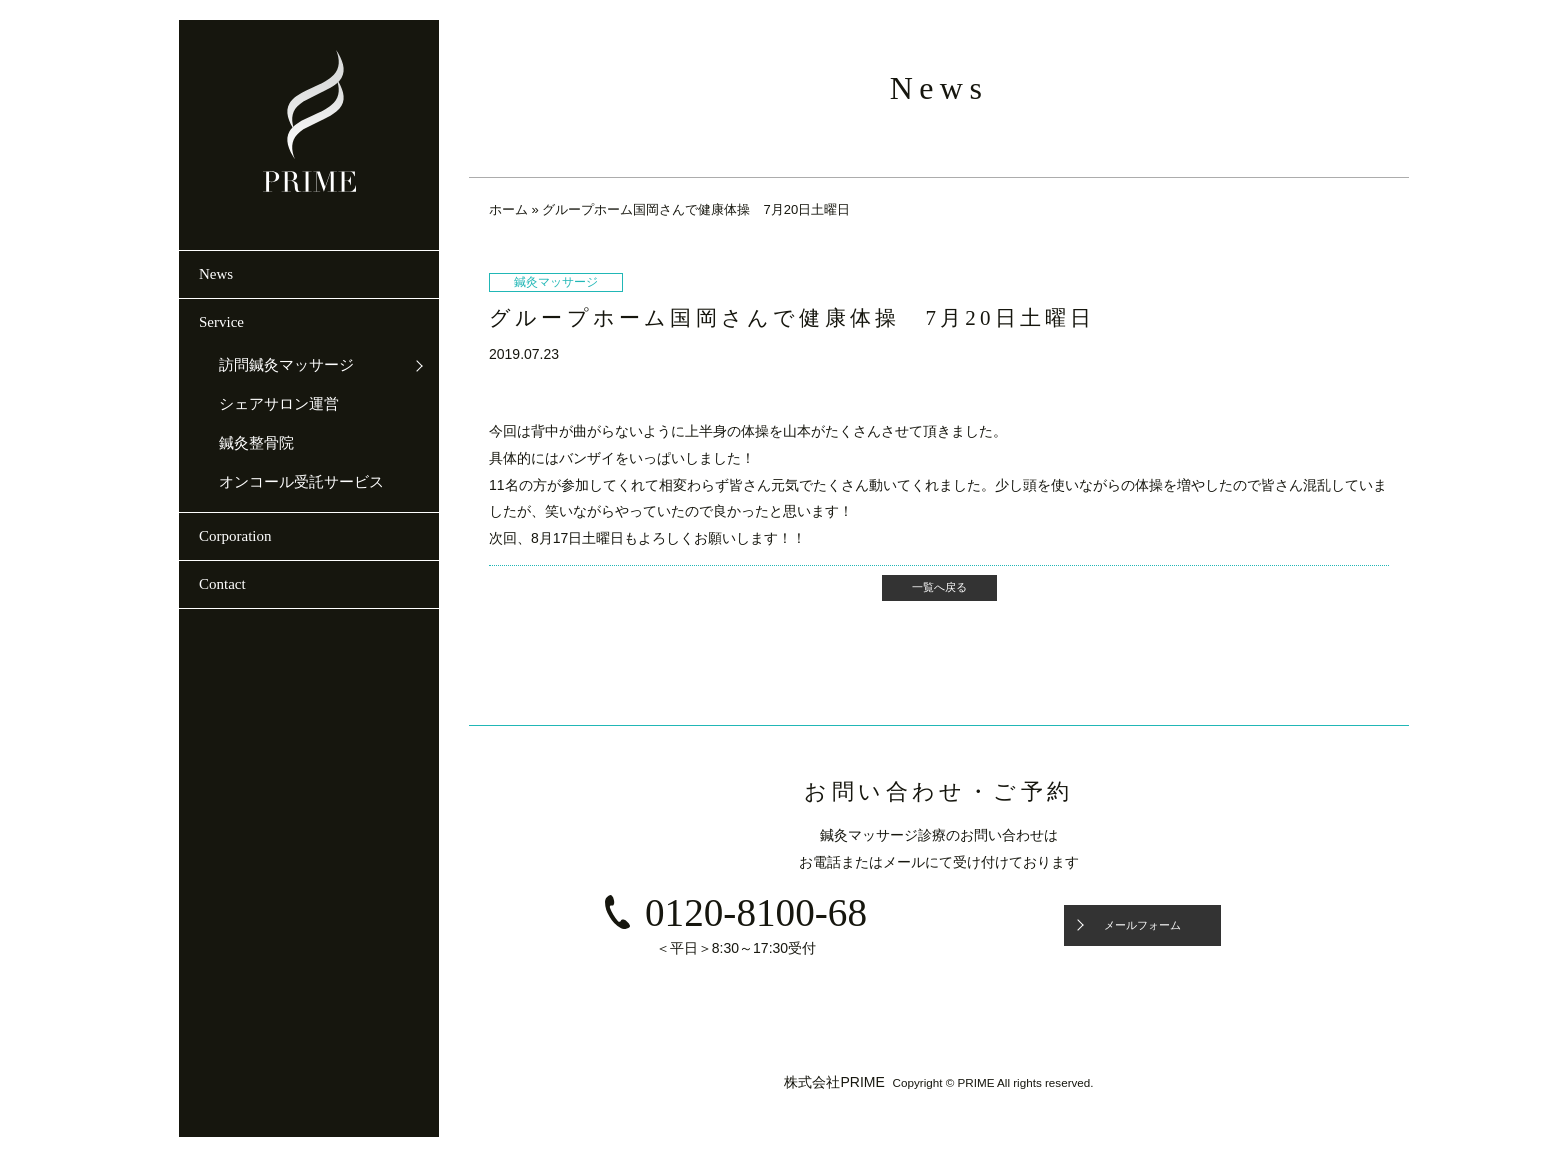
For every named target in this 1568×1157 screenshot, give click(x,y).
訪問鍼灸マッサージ (286, 365)
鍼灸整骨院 (256, 443)
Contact (222, 584)
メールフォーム (1142, 925)
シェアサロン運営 (279, 404)
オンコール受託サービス (301, 482)
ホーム (508, 209)
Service (221, 322)
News (216, 274)
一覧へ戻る (939, 587)
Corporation (235, 536)
